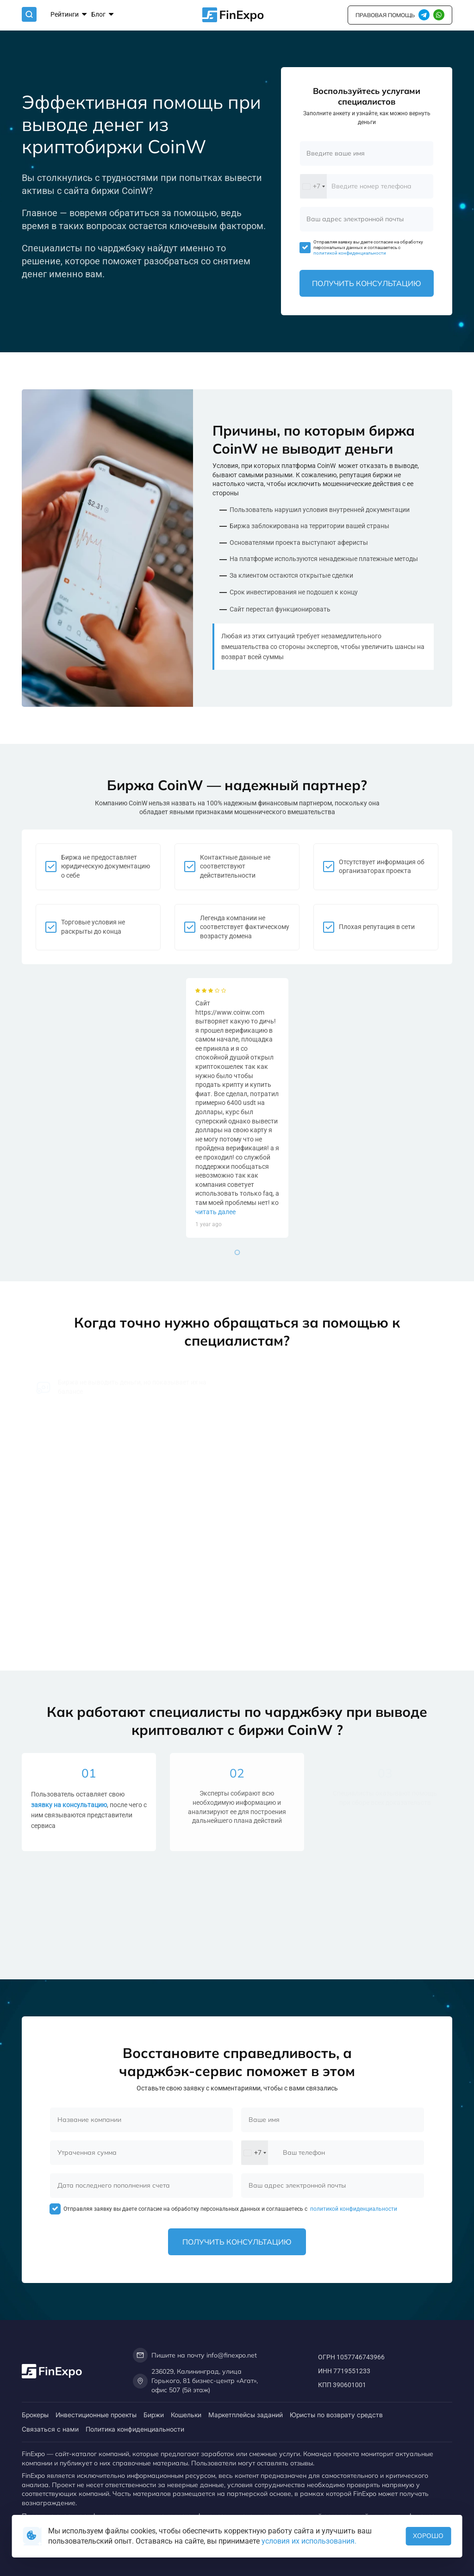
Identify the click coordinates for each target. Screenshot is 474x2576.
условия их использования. (309, 2541)
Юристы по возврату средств (336, 2415)
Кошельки (186, 2415)
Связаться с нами (50, 2429)
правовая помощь (385, 15)
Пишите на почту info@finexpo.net (195, 2355)
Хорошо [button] (428, 2536)
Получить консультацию (366, 283)
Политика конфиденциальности (135, 2429)
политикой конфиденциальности (349, 253)
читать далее (215, 1212)
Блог (102, 15)
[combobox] (313, 186)
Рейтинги (68, 15)
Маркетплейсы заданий (245, 2415)
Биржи (153, 2415)
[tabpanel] (237, 1108)
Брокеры (35, 2415)
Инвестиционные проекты (96, 2415)
